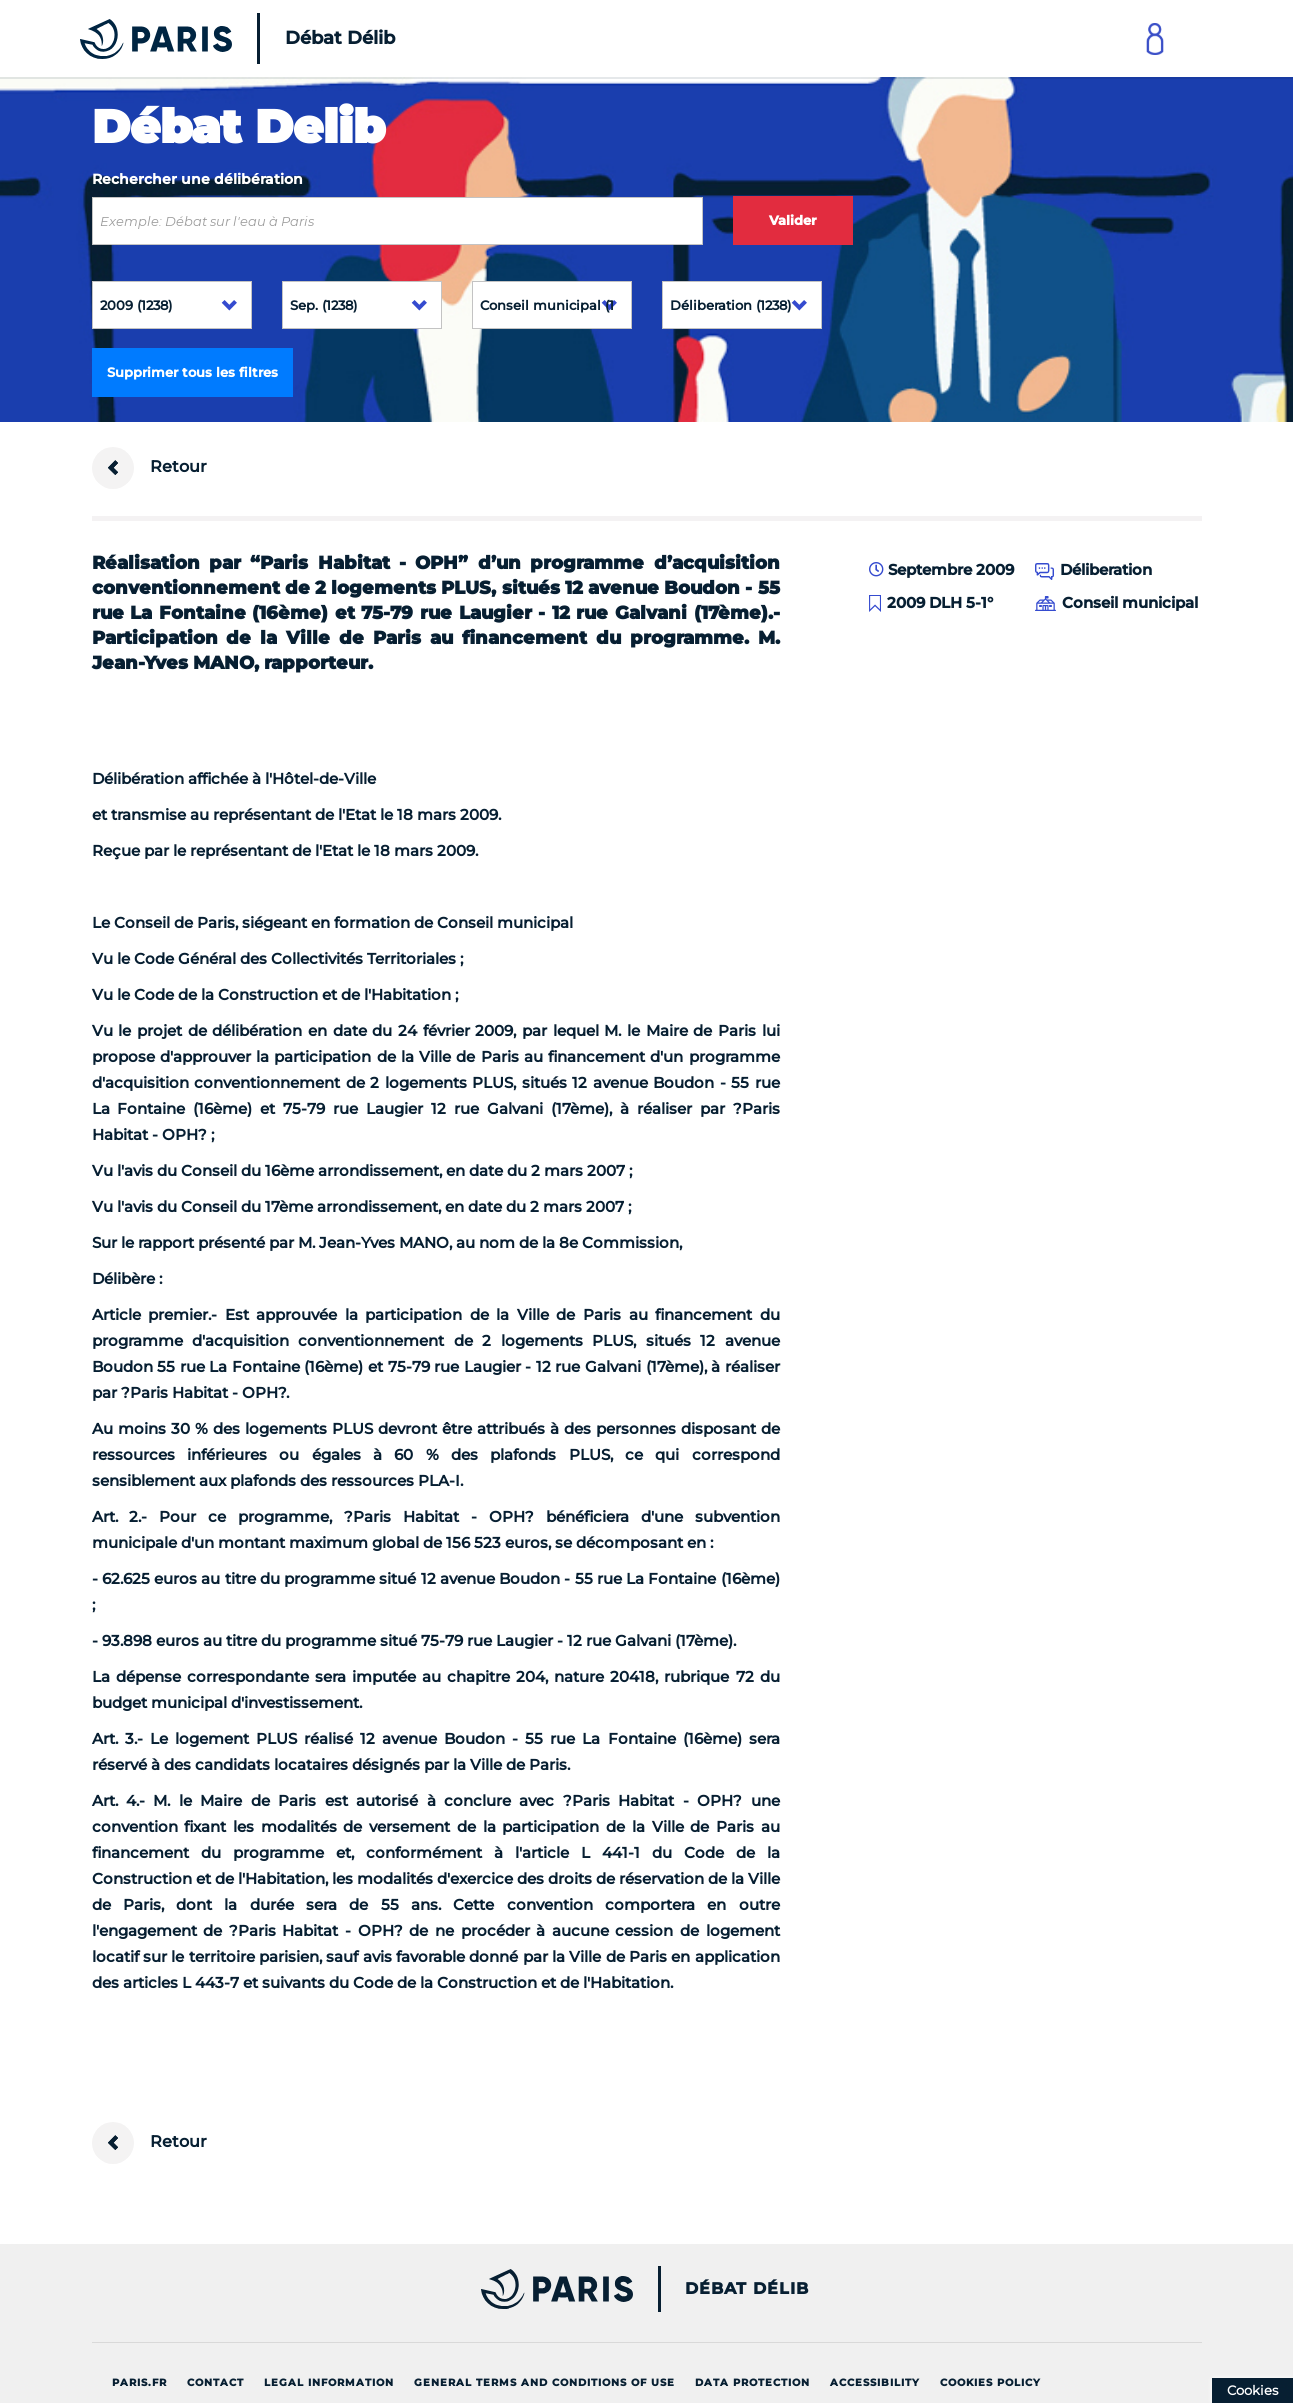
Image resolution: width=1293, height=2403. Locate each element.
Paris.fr (139, 2382)
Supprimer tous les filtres (192, 372)
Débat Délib (747, 2289)
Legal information (329, 2382)
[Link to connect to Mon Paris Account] (1155, 38)
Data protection (752, 2382)
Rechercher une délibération (197, 179)
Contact (215, 2382)
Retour (149, 468)
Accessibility (875, 2382)
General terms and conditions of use (544, 2382)
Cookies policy (990, 2382)
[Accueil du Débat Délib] (210, 38)
